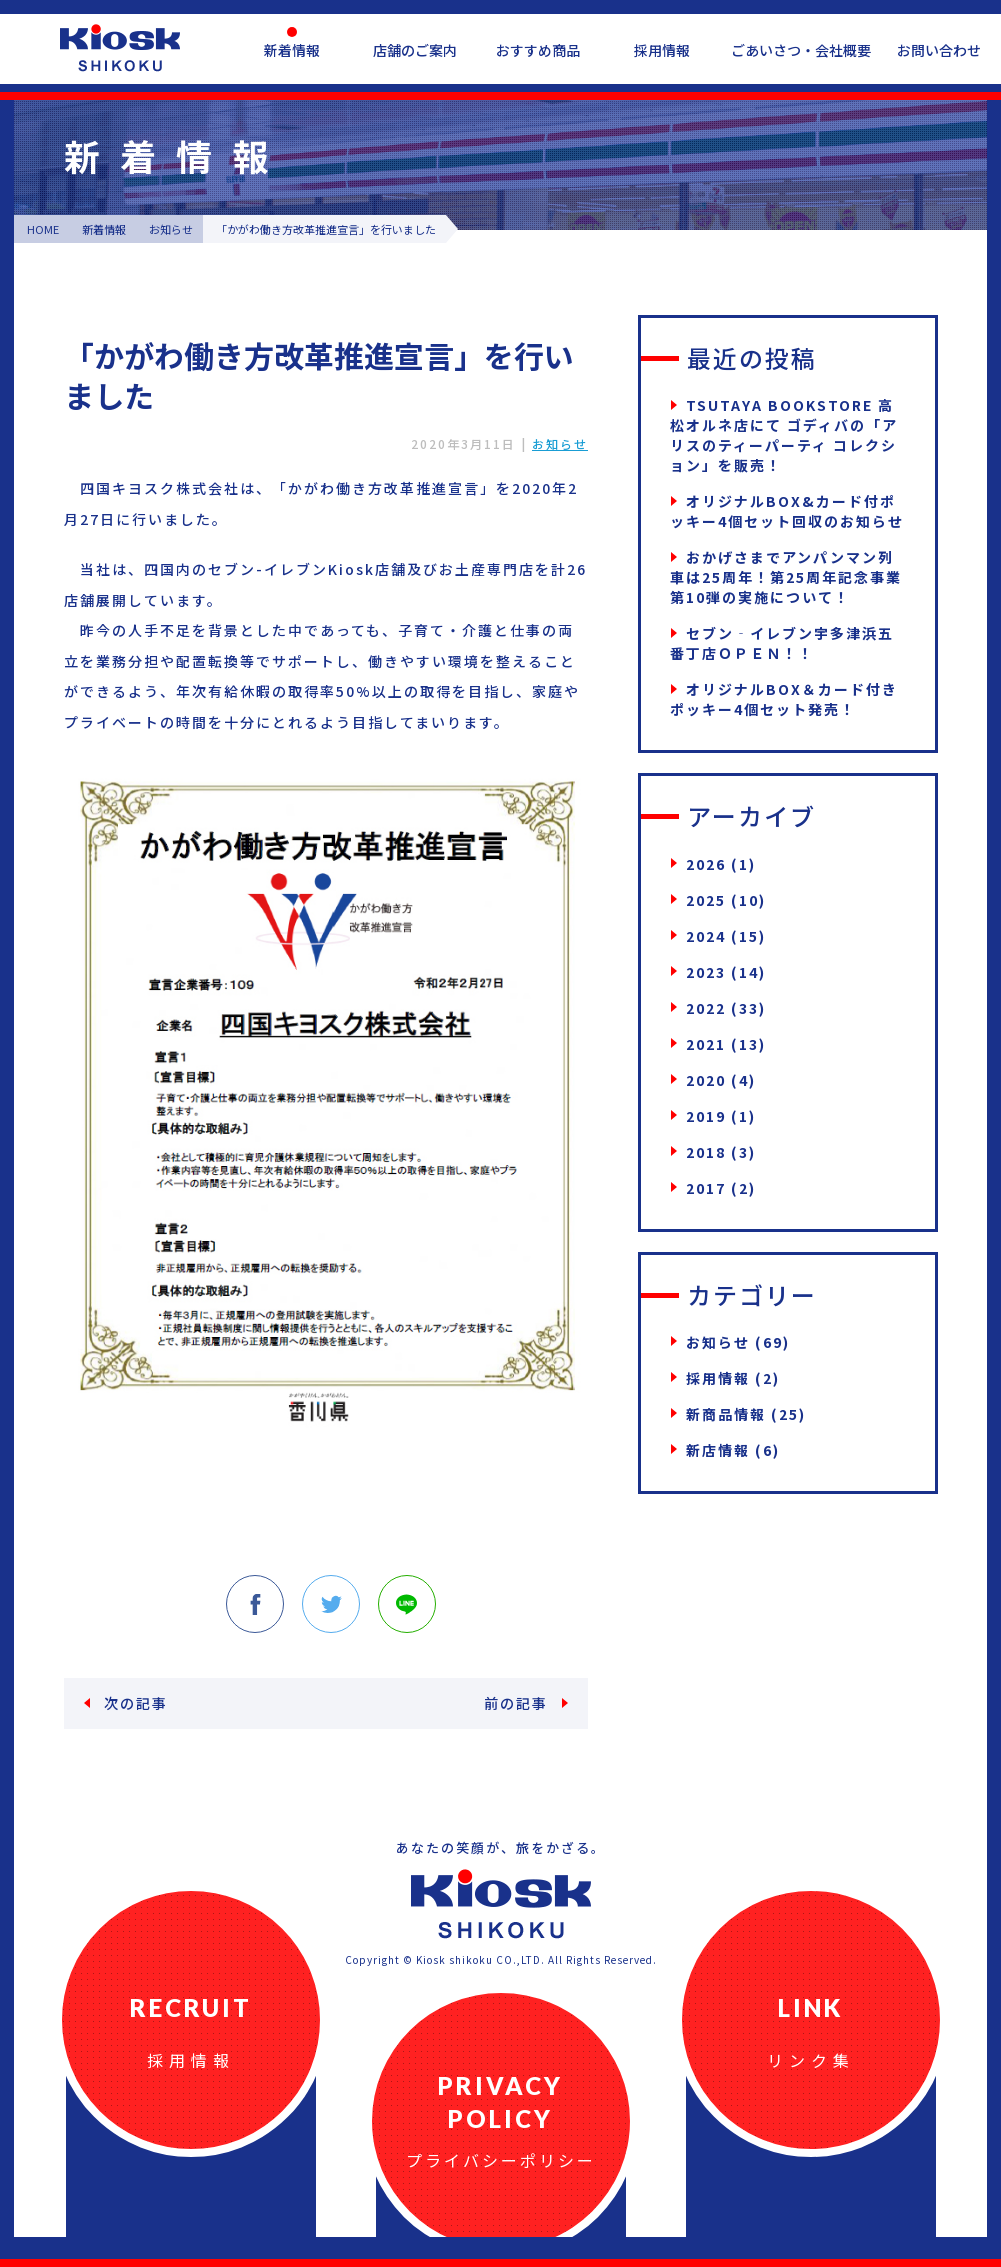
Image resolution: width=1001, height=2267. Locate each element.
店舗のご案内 (415, 50)
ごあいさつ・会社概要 (801, 50)
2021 (706, 1044)
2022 (706, 1008)
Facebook (255, 1604)
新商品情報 (726, 1414)
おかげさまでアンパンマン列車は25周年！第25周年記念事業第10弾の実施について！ (786, 577)
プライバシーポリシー (501, 2160)
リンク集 (811, 2060)
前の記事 (516, 1703)
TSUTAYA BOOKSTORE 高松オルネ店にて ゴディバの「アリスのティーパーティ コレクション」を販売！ (784, 435)
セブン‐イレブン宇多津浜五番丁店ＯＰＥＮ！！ (782, 643)
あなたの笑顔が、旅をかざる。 (501, 1847)
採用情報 (662, 50)
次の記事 (136, 1703)
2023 (706, 972)
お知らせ (560, 443)
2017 (706, 1188)
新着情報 (292, 50)
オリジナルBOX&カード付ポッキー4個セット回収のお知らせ (787, 511)
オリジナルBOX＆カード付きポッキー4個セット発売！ (784, 699)
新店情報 (718, 1450)
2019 (706, 1116)
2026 (706, 864)
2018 (706, 1152)
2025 (706, 900)
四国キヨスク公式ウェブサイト (120, 48)
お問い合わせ (939, 50)
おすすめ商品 (538, 50)
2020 (706, 1080)
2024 (706, 936)
